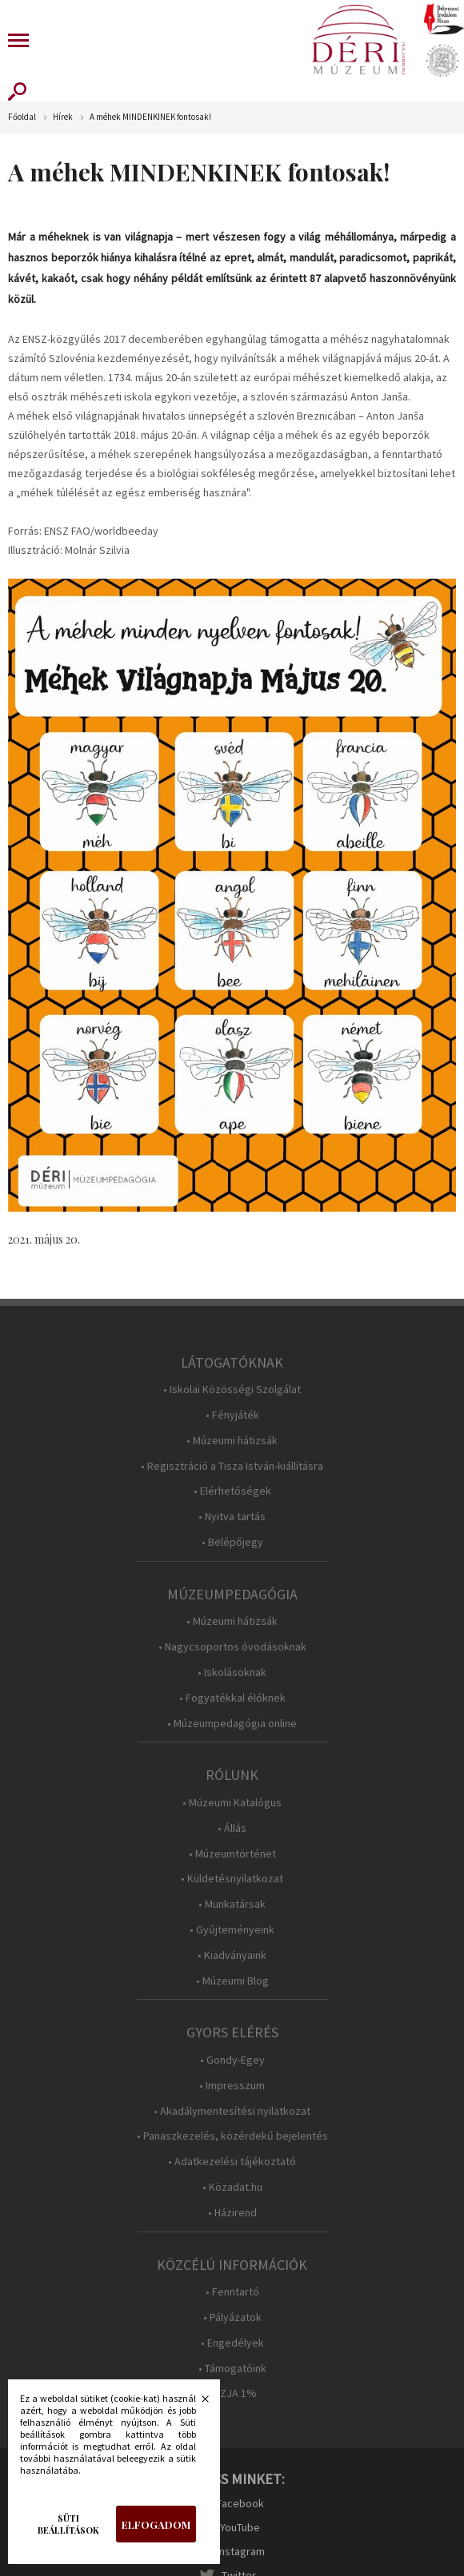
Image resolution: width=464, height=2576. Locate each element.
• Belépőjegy (232, 1542)
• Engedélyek (232, 2343)
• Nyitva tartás (232, 1516)
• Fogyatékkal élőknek (232, 1698)
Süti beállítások (68, 2524)
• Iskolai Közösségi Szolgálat (232, 1389)
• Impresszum (232, 2085)
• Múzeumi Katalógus (232, 1803)
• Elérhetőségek (232, 1491)
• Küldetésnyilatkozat (232, 1878)
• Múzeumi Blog (232, 1981)
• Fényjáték (232, 1415)
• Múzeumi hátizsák (232, 1440)
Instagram (241, 2551)
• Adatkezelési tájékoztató (232, 2161)
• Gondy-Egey (232, 2060)
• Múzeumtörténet (232, 1854)
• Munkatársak (232, 1904)
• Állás (232, 1828)
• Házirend (232, 2213)
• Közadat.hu (232, 2187)
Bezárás (196, 2403)
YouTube (240, 2527)
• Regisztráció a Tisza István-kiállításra (232, 1466)
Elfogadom (156, 2524)
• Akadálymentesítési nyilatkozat (232, 2111)
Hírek (63, 117)
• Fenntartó (232, 2292)
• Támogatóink (232, 2368)
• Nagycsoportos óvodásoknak (232, 1647)
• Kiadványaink (232, 1955)
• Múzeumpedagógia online (232, 1723)
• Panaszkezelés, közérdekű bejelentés (232, 2136)
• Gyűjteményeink (232, 1930)
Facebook (240, 2503)
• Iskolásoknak (232, 1672)
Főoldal (22, 117)
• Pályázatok (232, 2317)
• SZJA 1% (232, 2393)
